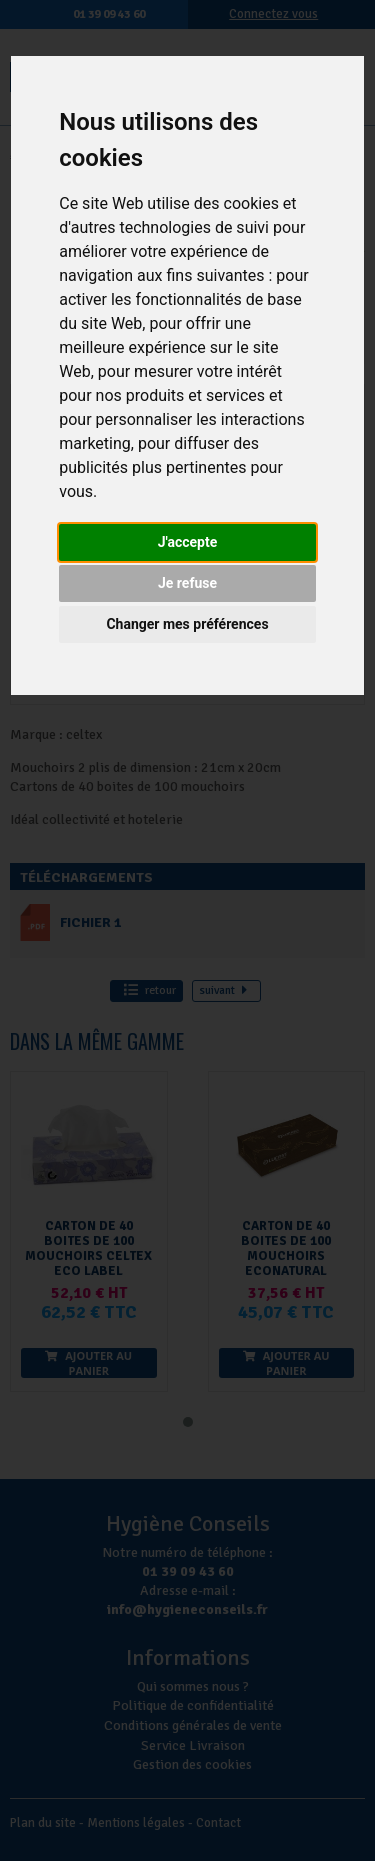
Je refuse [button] (187, 583)
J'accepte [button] (188, 542)
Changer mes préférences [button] (187, 624)
